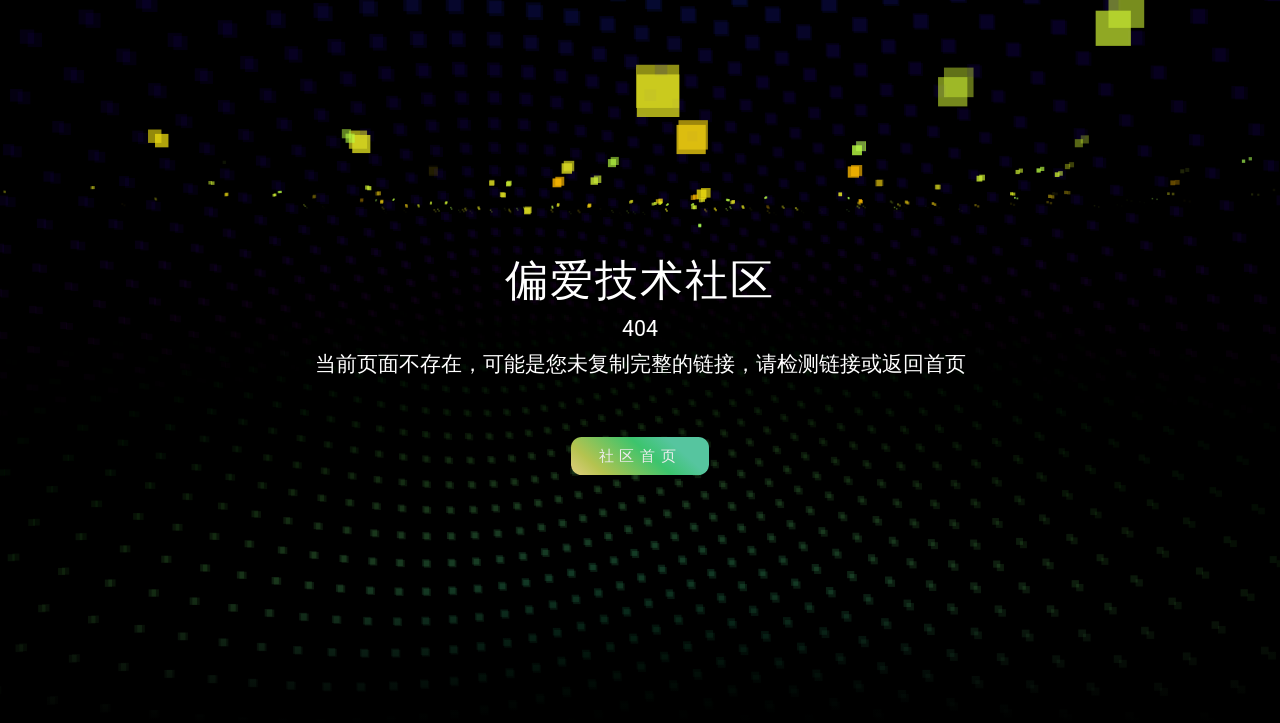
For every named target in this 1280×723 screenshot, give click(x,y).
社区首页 (640, 456)
